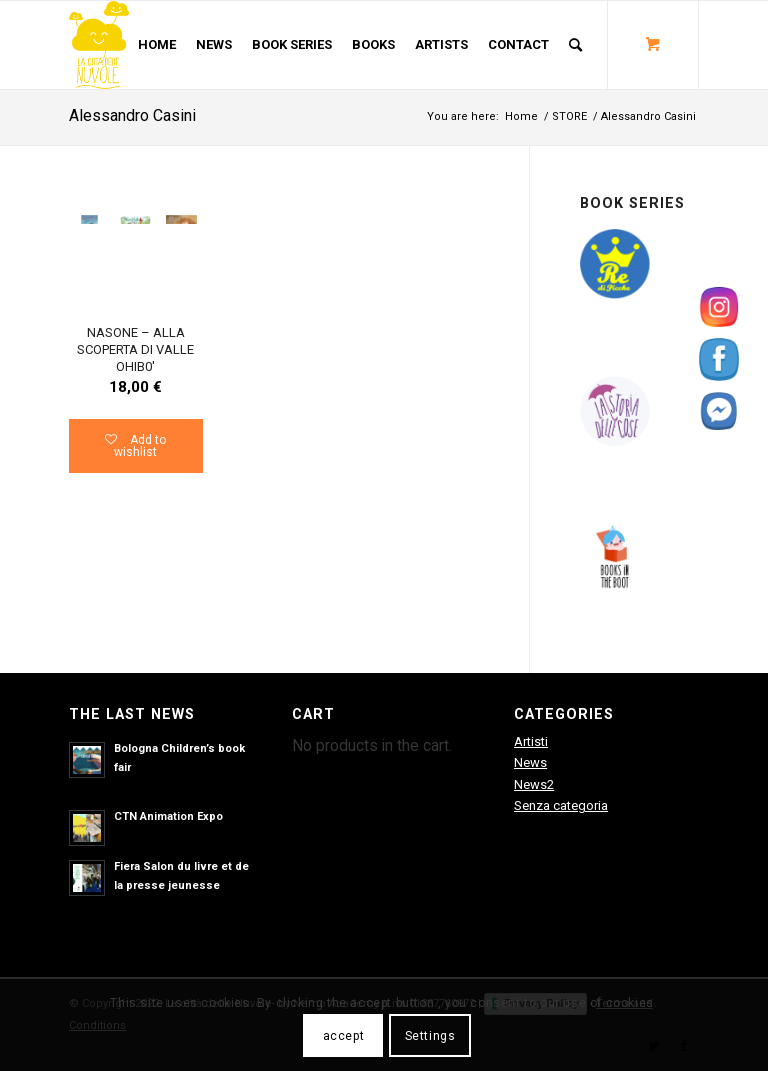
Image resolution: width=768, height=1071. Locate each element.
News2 (534, 784)
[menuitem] (157, 45)
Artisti (531, 741)
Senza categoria (561, 805)
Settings (430, 1036)
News (530, 762)
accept (344, 1036)
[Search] (575, 45)
